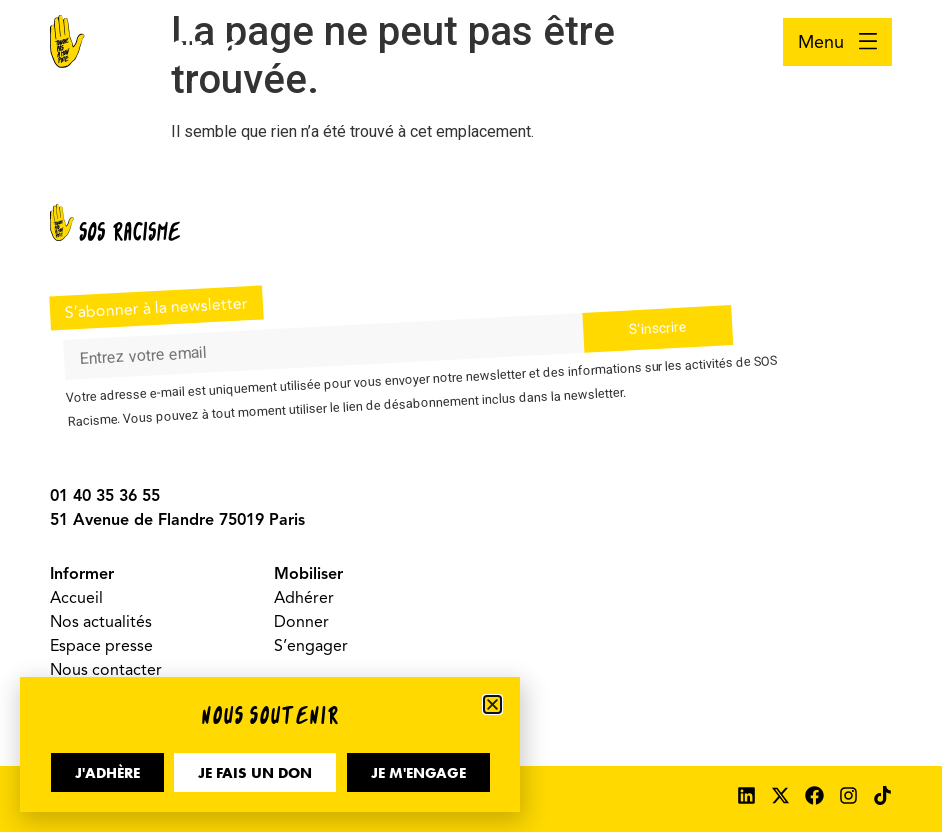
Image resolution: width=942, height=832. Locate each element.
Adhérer (304, 598)
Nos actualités (101, 622)
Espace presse (101, 646)
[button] (492, 704)
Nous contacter (106, 670)
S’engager (311, 646)
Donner (301, 622)
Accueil (76, 598)
